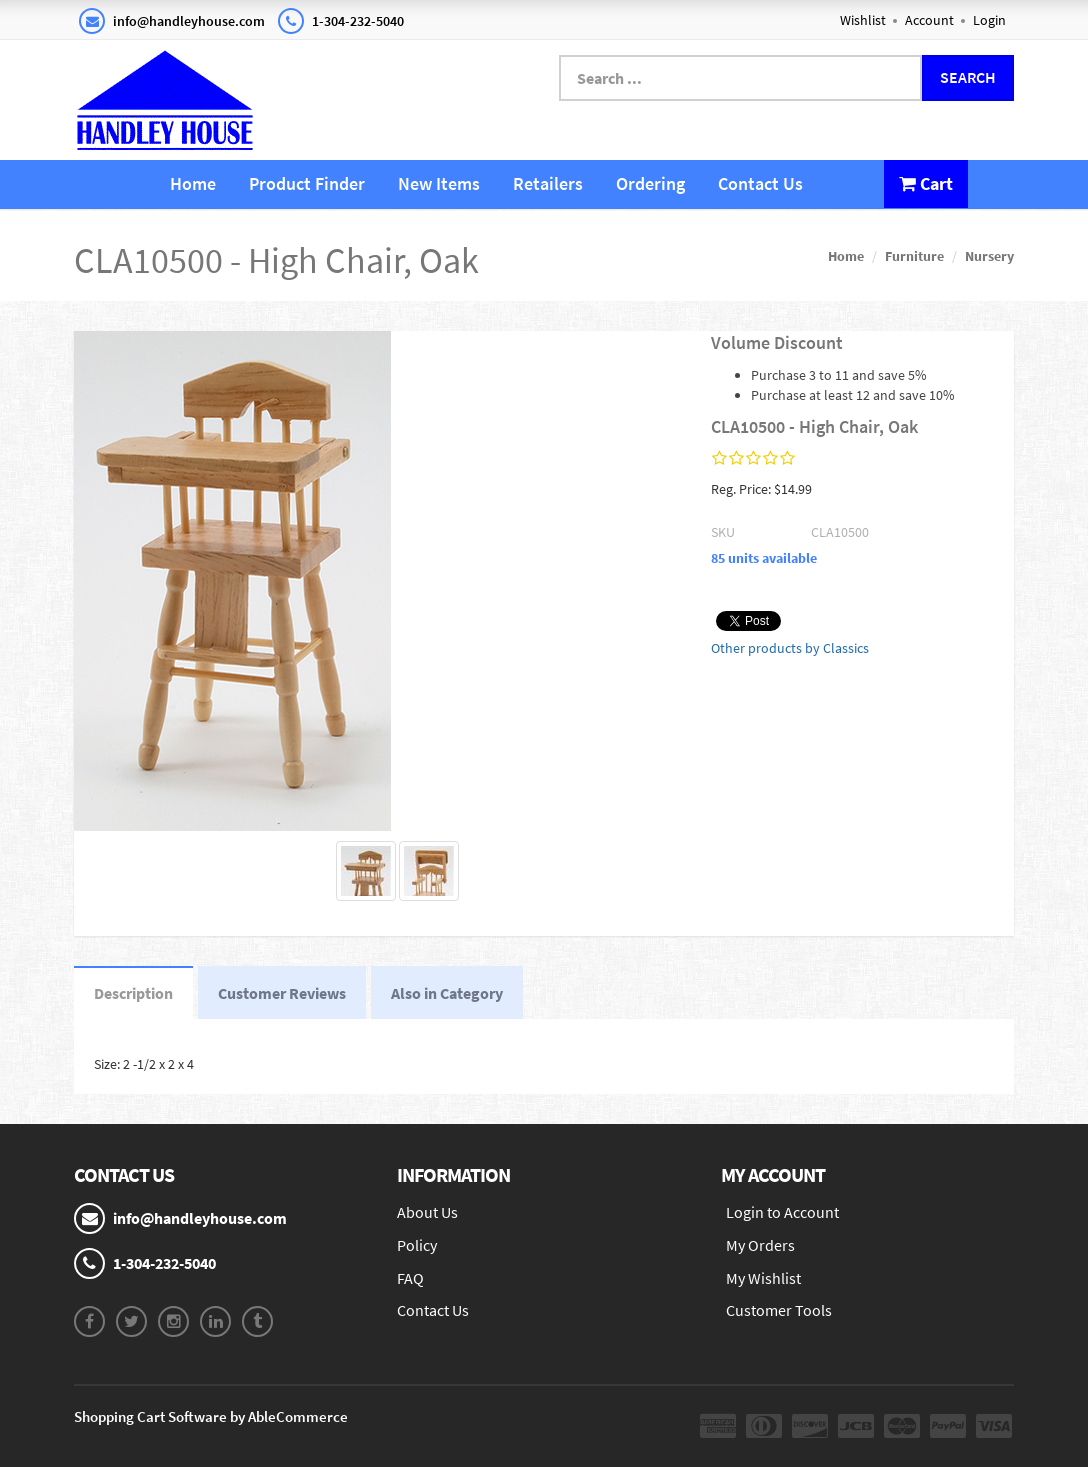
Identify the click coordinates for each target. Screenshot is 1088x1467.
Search (968, 77)
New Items (439, 183)
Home (193, 183)
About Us (427, 1212)
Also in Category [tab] (447, 993)
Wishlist (863, 20)
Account (929, 20)
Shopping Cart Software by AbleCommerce (211, 1416)
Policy (417, 1245)
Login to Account (782, 1212)
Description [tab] (133, 993)
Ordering (650, 183)
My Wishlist (763, 1278)
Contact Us (760, 183)
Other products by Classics (790, 648)
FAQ (410, 1278)
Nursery (989, 256)
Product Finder (307, 183)
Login (989, 20)
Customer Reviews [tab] (282, 993)
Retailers (548, 183)
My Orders (760, 1245)
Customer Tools (779, 1310)
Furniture (914, 256)
